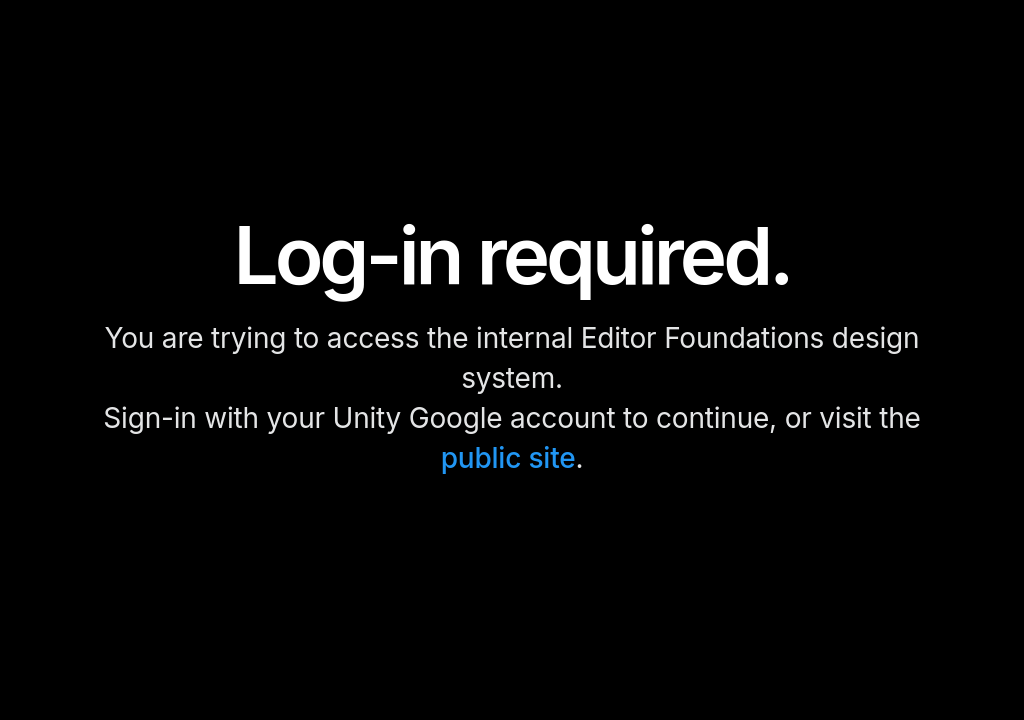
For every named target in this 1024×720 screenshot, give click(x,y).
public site (508, 458)
